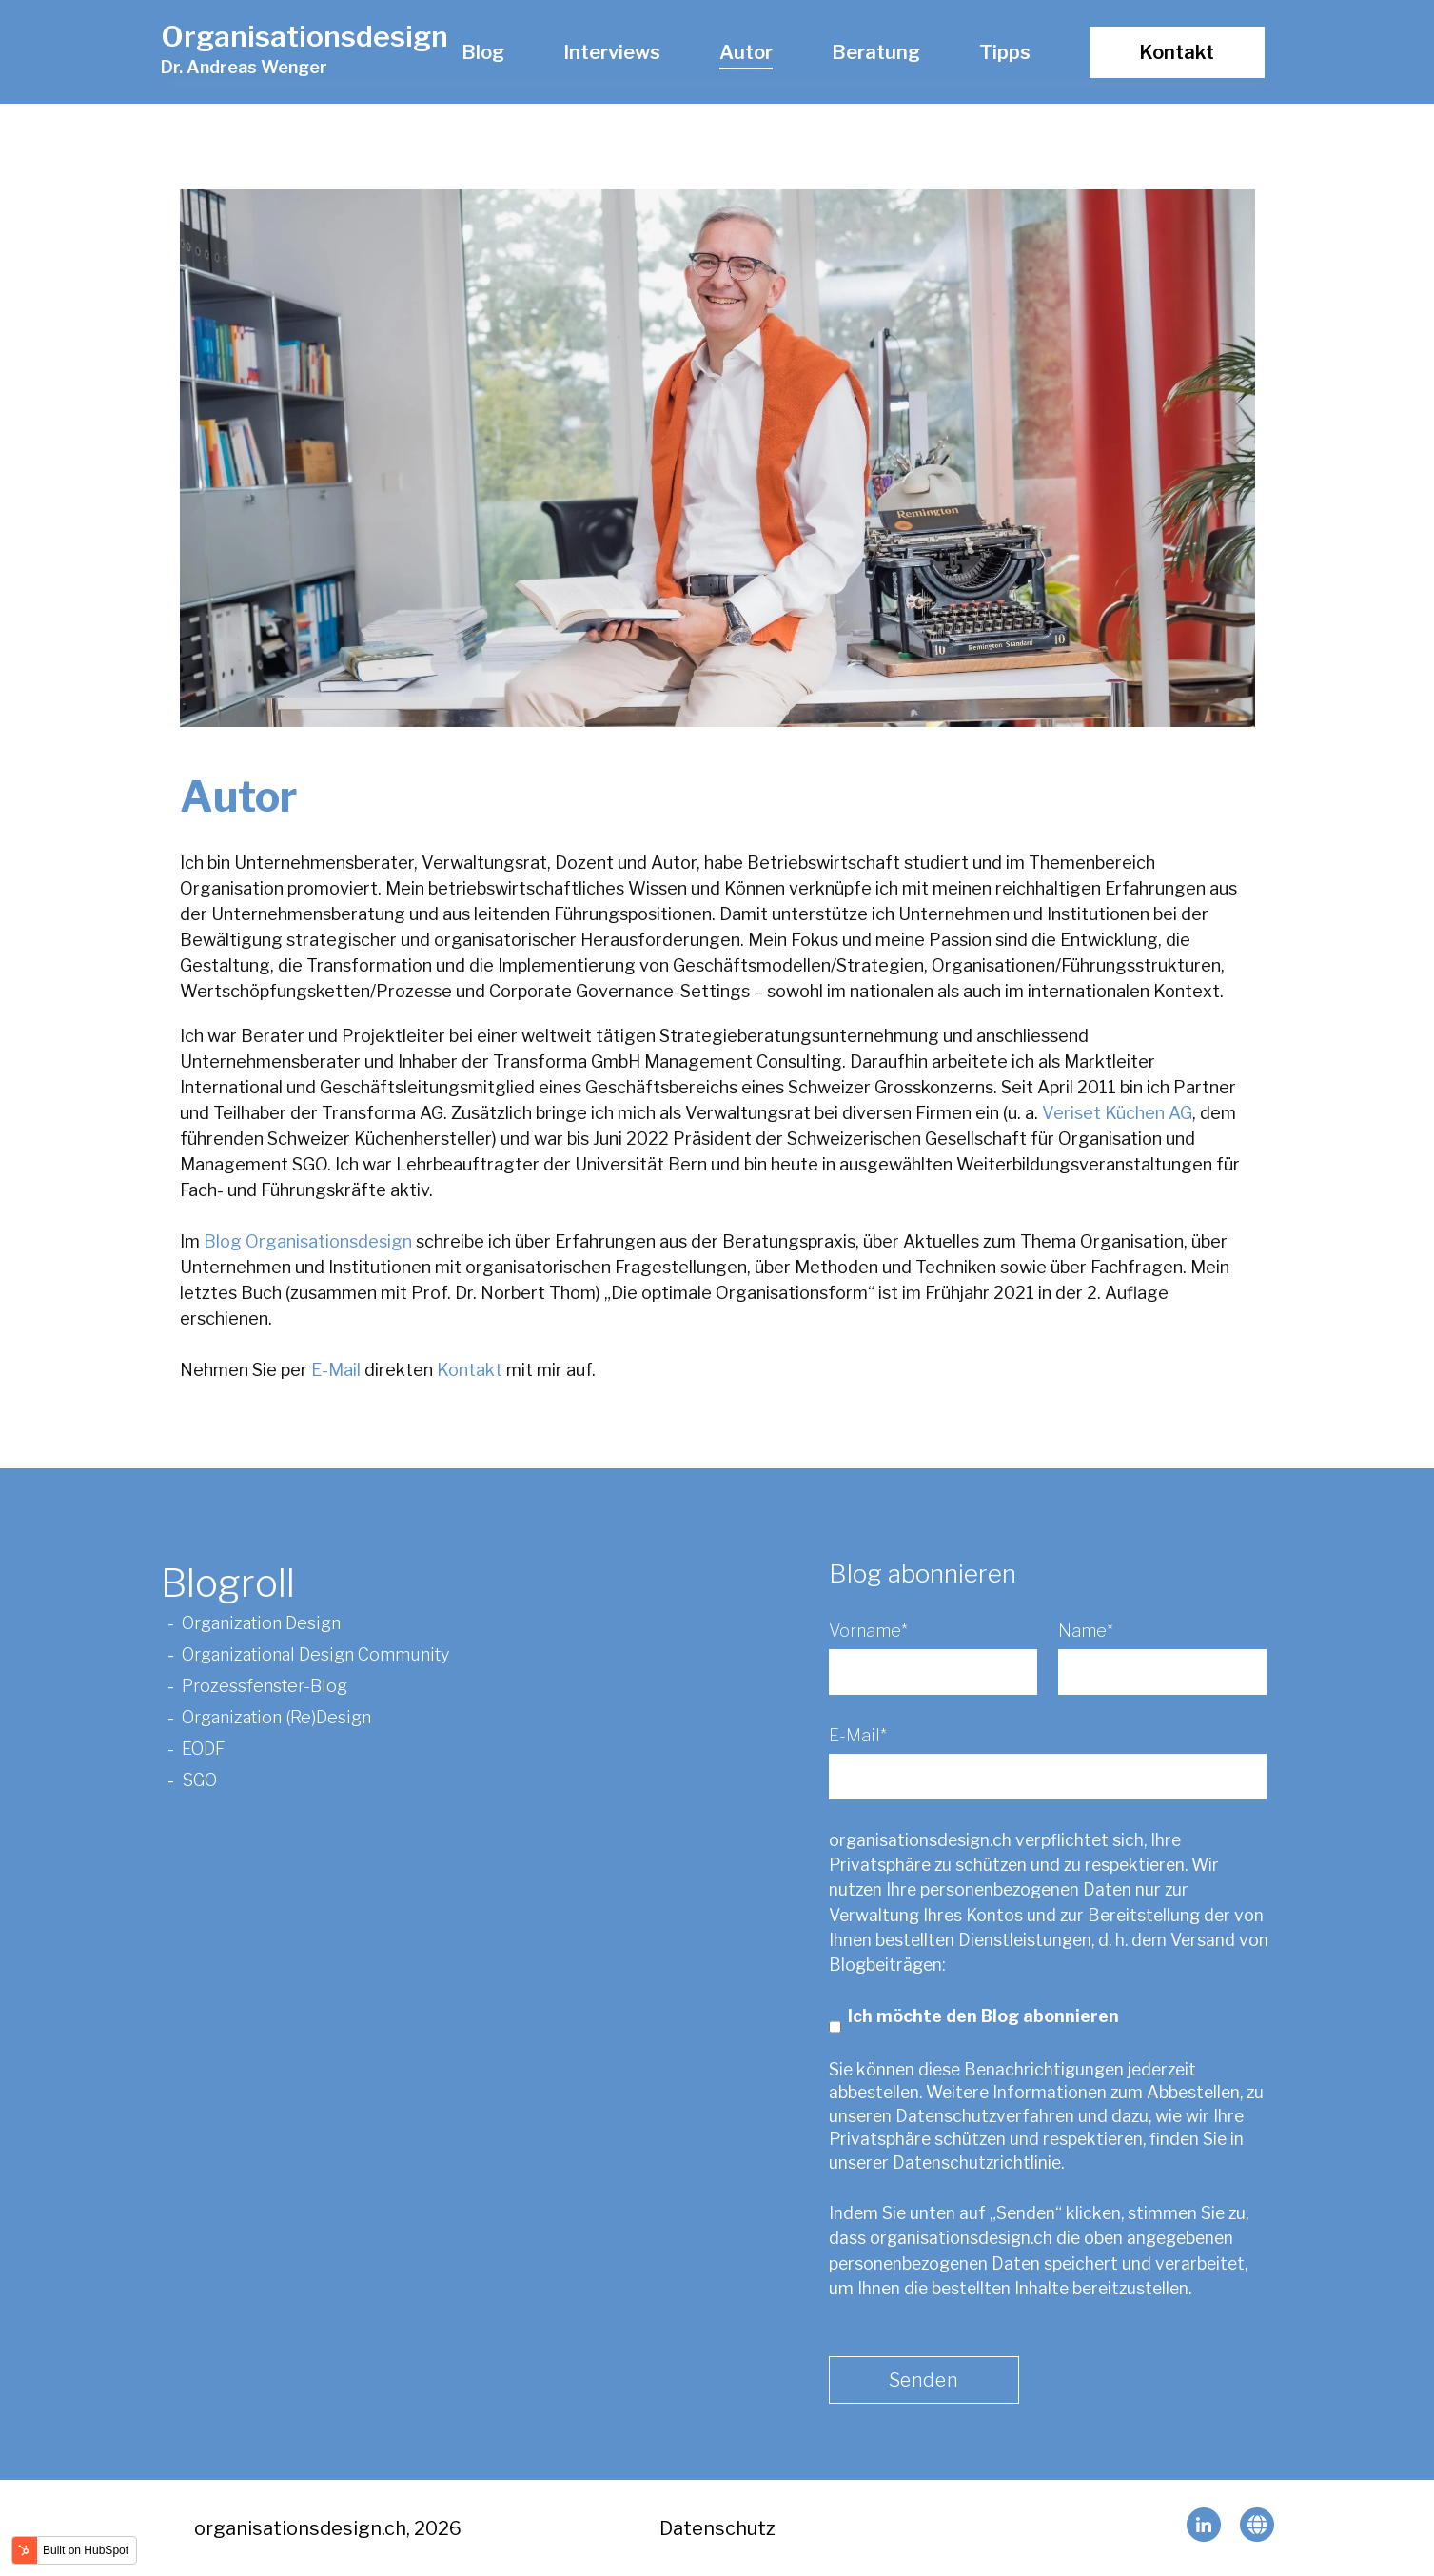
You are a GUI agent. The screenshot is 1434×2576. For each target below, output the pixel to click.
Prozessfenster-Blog (264, 1686)
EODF (205, 1749)
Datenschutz (717, 2528)
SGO (201, 1780)
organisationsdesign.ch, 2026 (328, 2528)
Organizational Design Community (315, 1654)
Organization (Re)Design (276, 1717)
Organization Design (261, 1623)
